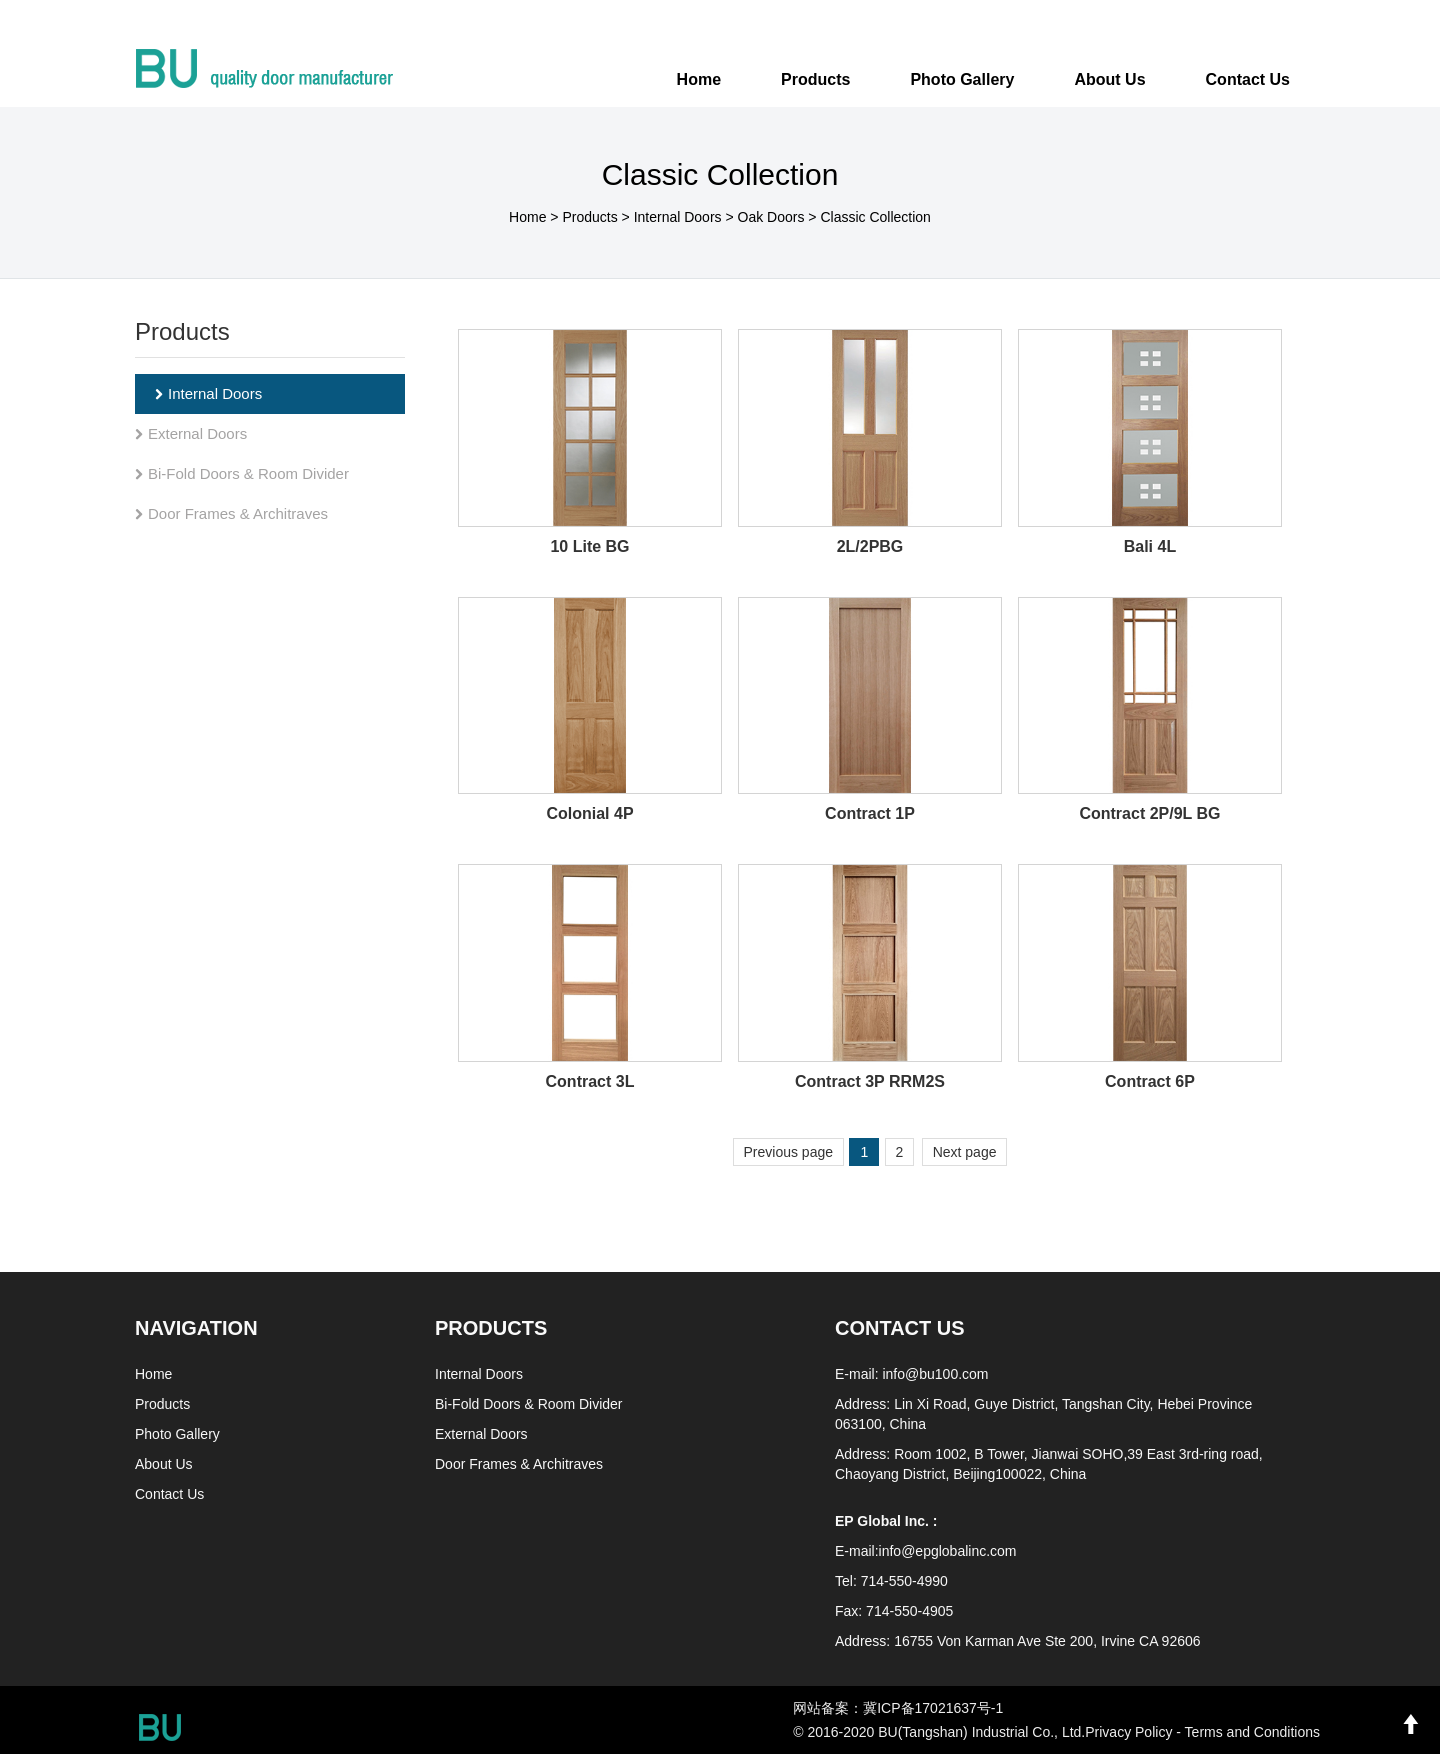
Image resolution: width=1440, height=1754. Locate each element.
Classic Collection (875, 217)
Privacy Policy (1128, 1732)
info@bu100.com (935, 1374)
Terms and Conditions (1252, 1732)
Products (589, 217)
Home (699, 79)
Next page (965, 1152)
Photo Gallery (177, 1434)
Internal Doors (678, 217)
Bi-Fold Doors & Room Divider (242, 473)
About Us (164, 1464)
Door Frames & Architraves (231, 513)
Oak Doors (771, 217)
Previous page (789, 1152)
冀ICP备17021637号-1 (933, 1708)
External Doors (191, 433)
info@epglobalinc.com (948, 1551)
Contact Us (169, 1494)
